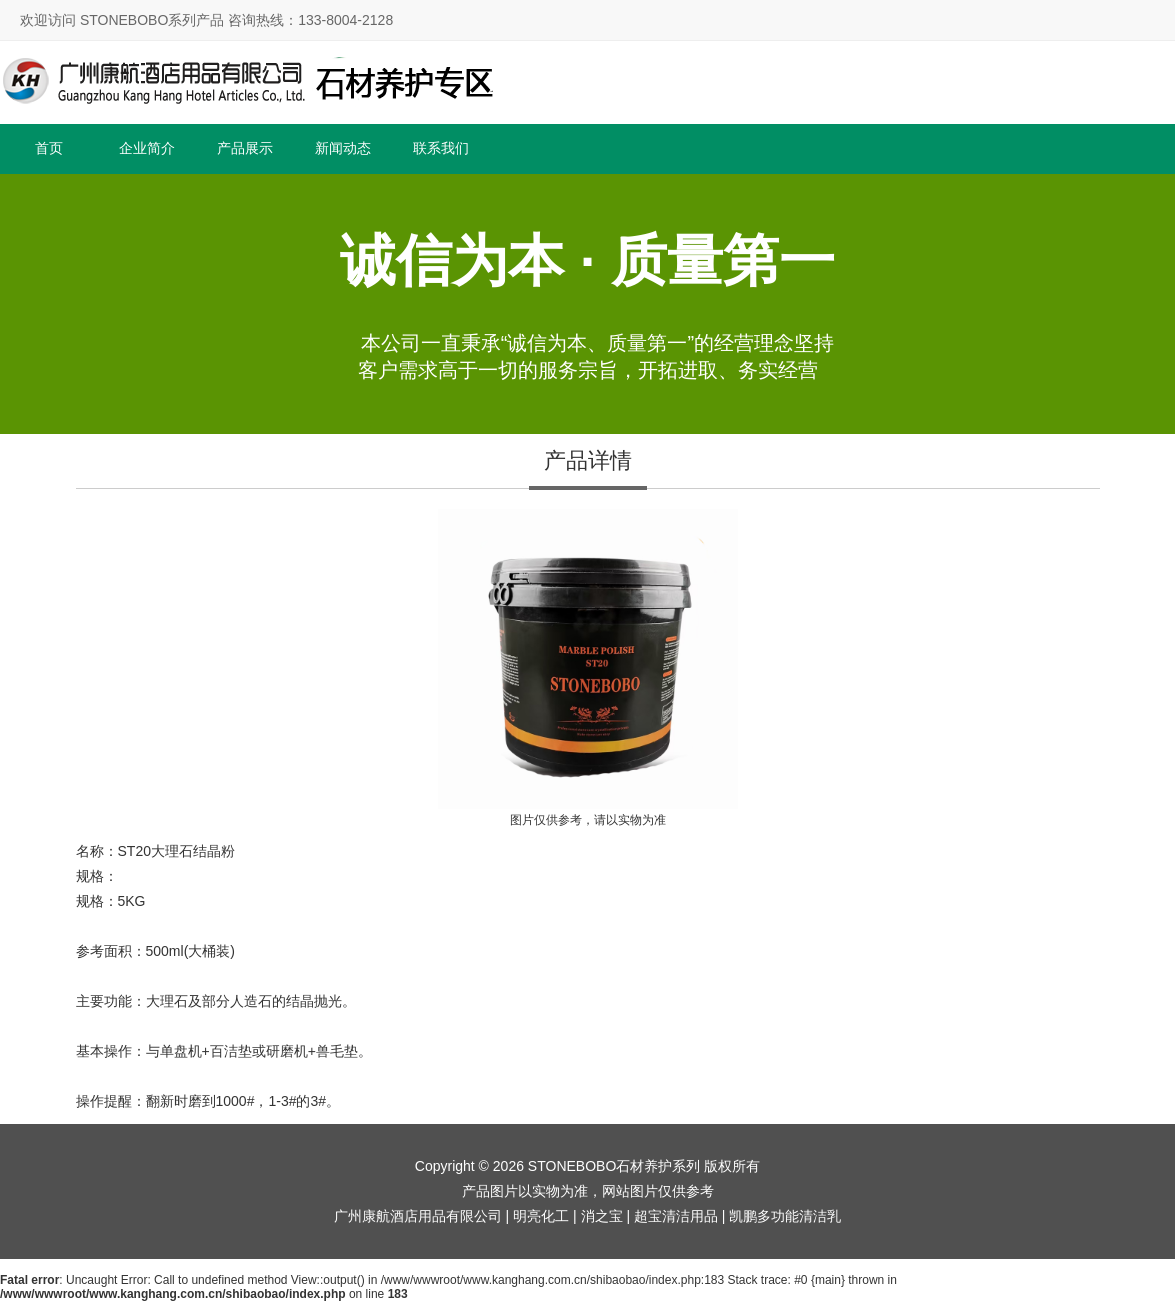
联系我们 (441, 148)
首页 (49, 148)
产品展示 (245, 148)
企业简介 (147, 148)
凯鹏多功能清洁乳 (785, 1216)
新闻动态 (343, 148)
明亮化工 (541, 1216)
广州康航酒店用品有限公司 (418, 1216)
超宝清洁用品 (676, 1216)
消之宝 (602, 1216)
